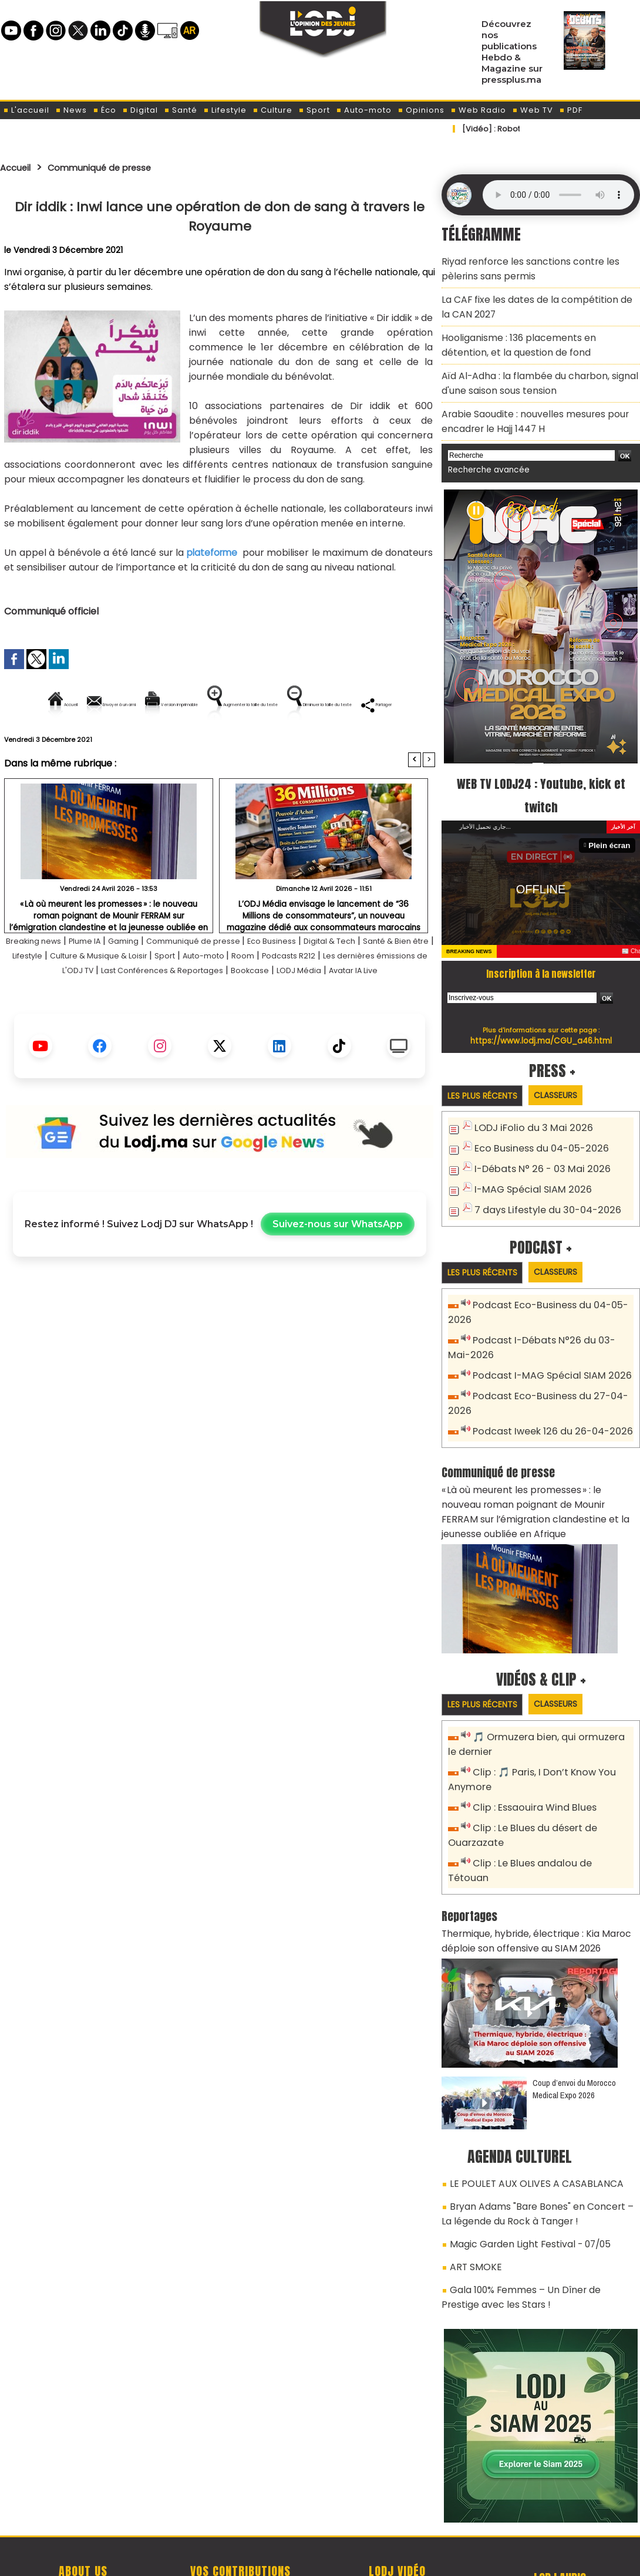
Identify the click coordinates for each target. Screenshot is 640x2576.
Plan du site (290, 2560)
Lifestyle (225, 110)
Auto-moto (364, 110)
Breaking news (44, 981)
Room (369, 995)
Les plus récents (486, 1071)
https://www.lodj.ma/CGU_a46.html (541, 1015)
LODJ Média (185, 1025)
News (71, 110)
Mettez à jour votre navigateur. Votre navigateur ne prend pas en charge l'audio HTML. (558, 195)
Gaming (151, 981)
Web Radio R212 (559, 2510)
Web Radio (478, 110)
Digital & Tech (392, 981)
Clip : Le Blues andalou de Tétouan (547, 1811)
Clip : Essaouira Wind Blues (529, 1759)
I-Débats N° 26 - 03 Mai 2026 (535, 1142)
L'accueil (26, 110)
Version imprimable (224, 704)
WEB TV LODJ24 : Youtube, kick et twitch (541, 769)
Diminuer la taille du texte (190, 744)
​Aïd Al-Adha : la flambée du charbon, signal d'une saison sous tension (530, 367)
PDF (570, 110)
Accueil (18, 167)
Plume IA (105, 981)
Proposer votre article (240, 2506)
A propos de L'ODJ (83, 2506)
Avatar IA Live (251, 1025)
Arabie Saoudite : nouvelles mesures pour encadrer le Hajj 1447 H (526, 400)
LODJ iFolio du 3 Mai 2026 (527, 1104)
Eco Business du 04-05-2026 (535, 1123)
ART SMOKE (472, 2184)
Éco (104, 110)
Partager (295, 744)
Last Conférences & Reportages (291, 1010)
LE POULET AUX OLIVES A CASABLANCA (524, 2110)
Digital (140, 110)
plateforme (211, 552)
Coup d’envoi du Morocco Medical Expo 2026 (574, 2017)
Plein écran (611, 820)
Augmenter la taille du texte (360, 704)
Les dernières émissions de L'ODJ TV (126, 1010)
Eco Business (323, 981)
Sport (314, 110)
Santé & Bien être (45, 995)
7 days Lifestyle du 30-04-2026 (541, 1181)
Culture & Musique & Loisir (198, 995)
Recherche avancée (484, 446)
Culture (272, 110)
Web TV (532, 110)
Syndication (349, 2560)
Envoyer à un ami (113, 704)
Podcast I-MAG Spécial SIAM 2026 (545, 1344)
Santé (180, 110)
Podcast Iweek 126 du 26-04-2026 (545, 1396)
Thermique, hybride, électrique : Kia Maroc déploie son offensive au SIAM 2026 (528, 1871)
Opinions (421, 110)
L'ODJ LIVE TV (397, 2506)
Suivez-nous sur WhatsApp (337, 1279)
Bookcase (394, 1010)
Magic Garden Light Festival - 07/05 (523, 2164)
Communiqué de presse (115, 167)
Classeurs (568, 1070)
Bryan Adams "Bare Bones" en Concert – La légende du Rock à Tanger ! (533, 2137)
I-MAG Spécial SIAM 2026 (527, 1162)
